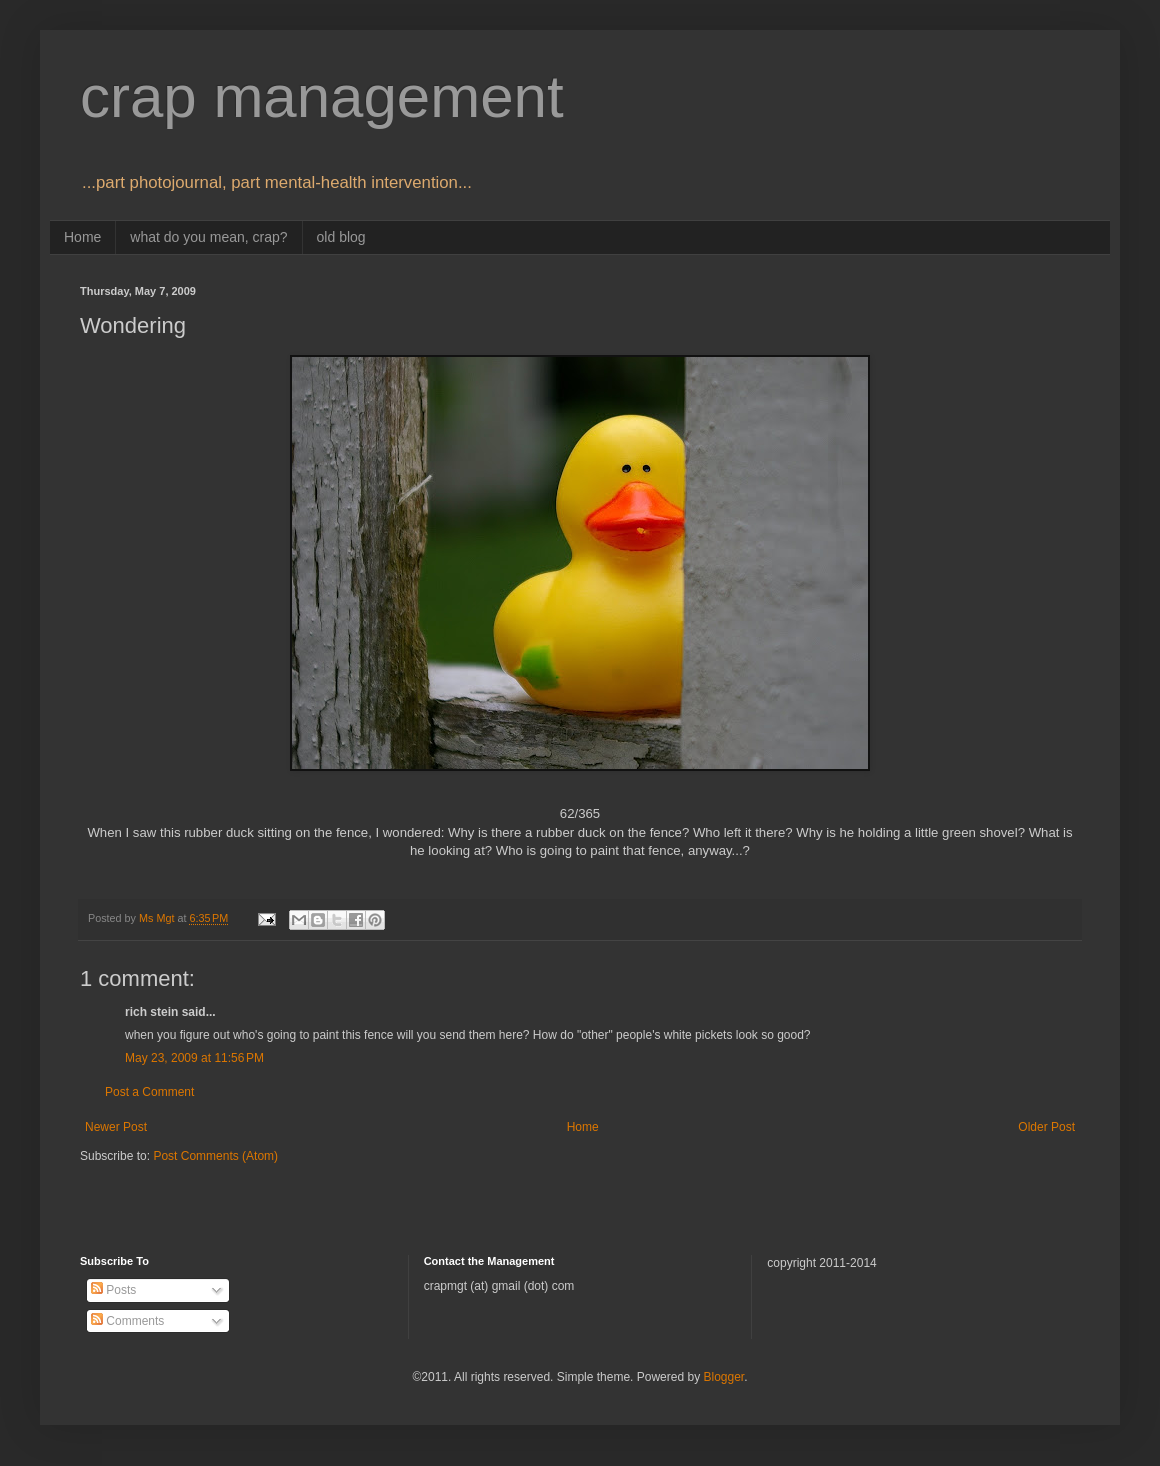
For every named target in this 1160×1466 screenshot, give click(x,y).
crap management (322, 96)
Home (82, 237)
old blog (341, 237)
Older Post (1046, 1127)
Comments (127, 1321)
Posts (113, 1290)
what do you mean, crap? (208, 237)
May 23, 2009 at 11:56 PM (194, 1058)
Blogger (723, 1377)
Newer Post (116, 1127)
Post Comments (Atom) (215, 1156)
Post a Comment (149, 1092)
